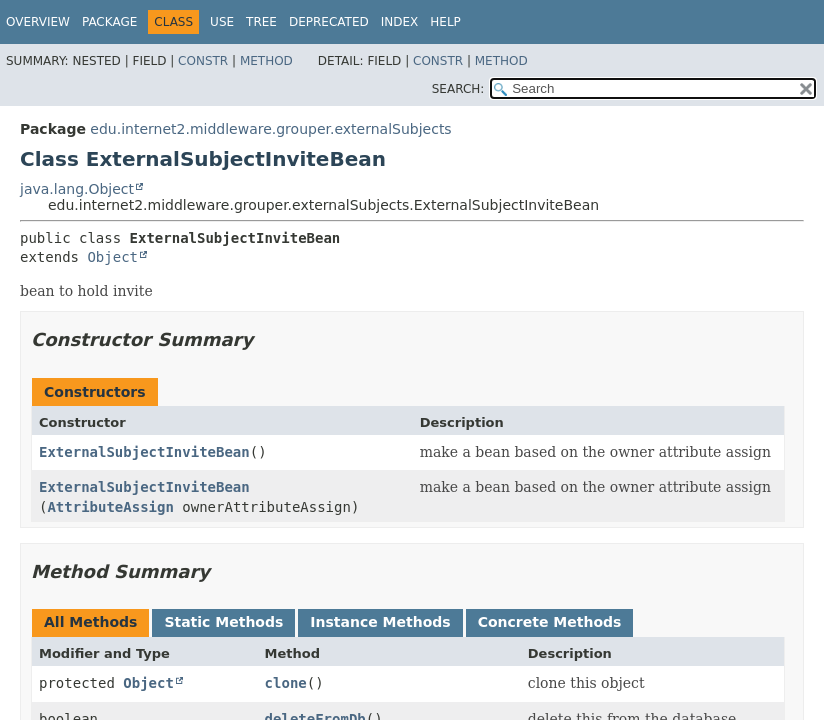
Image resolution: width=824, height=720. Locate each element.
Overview (38, 22)
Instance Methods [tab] (380, 622)
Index (400, 22)
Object (112, 257)
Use (222, 22)
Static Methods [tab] (223, 622)
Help (445, 22)
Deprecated (329, 22)
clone (286, 683)
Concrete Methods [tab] (550, 622)
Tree (261, 22)
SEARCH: (458, 89)
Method (266, 61)
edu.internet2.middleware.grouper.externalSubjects (270, 129)
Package (109, 22)
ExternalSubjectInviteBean (144, 452)
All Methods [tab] (90, 622)
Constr (203, 61)
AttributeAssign (110, 507)
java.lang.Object (77, 189)
